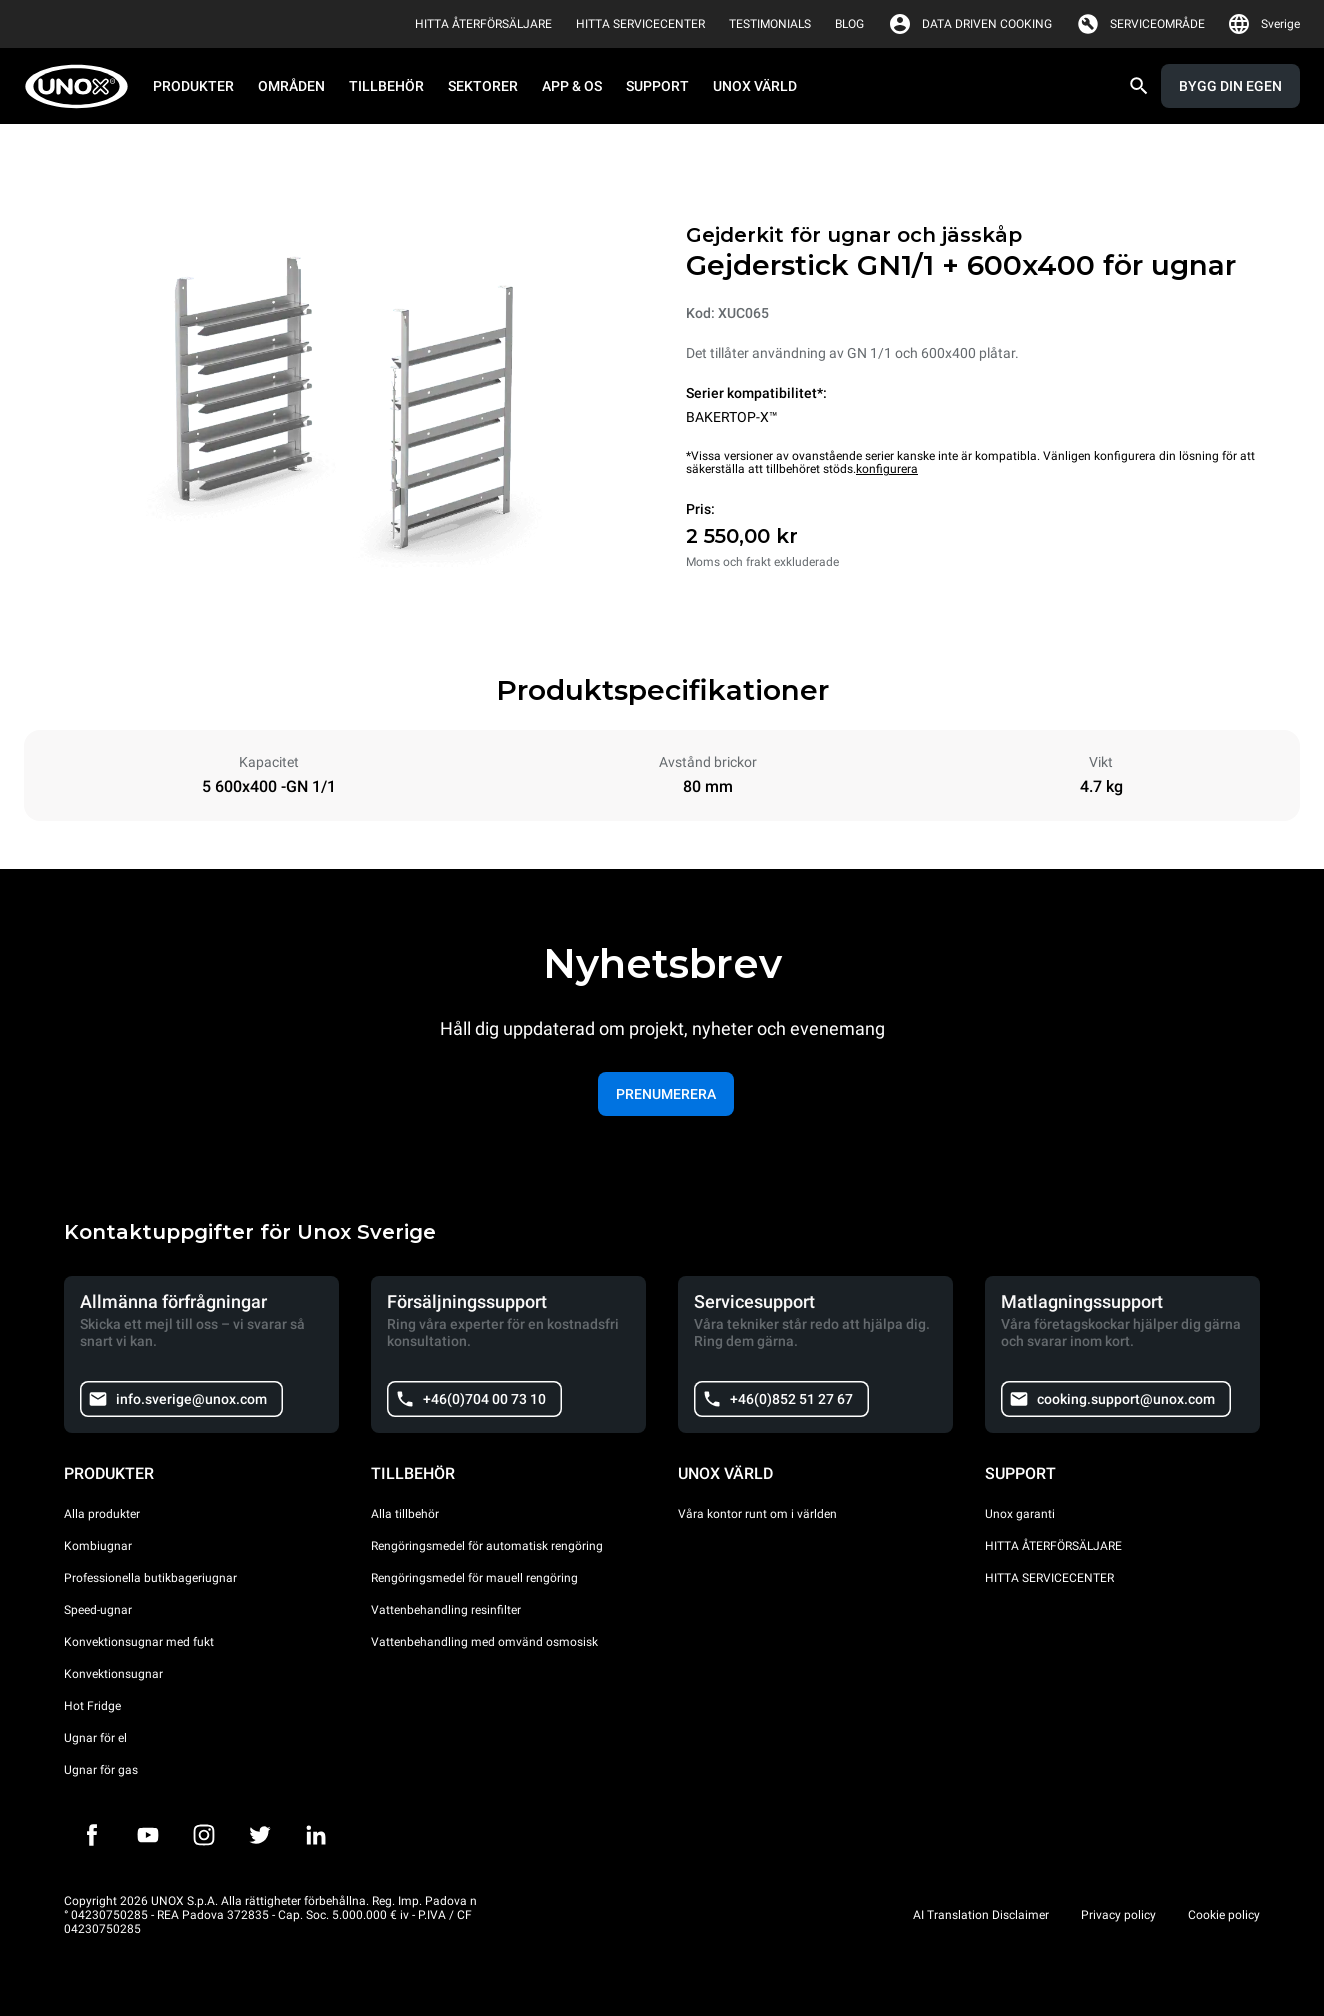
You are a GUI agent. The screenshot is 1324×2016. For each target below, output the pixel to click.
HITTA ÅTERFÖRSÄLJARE (1053, 1546)
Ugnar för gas (101, 1770)
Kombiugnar (98, 1546)
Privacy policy (1118, 1915)
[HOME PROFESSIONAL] (82, 86)
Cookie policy (1224, 1915)
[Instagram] (204, 1835)
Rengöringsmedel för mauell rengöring (474, 1578)
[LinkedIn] (316, 1835)
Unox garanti (1020, 1514)
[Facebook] (92, 1835)
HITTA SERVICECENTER (1049, 1578)
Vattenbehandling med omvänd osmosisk (484, 1642)
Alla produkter (102, 1514)
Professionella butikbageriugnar (150, 1578)
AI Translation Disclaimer (981, 1915)
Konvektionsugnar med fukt (139, 1642)
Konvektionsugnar (113, 1674)
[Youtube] (148, 1835)
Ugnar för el (95, 1738)
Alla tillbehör (405, 1514)
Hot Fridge (92, 1706)
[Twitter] (260, 1835)
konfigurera (887, 469)
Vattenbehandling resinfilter (446, 1610)
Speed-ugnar (98, 1610)
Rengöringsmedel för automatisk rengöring (487, 1546)
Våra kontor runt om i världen (757, 1514)
